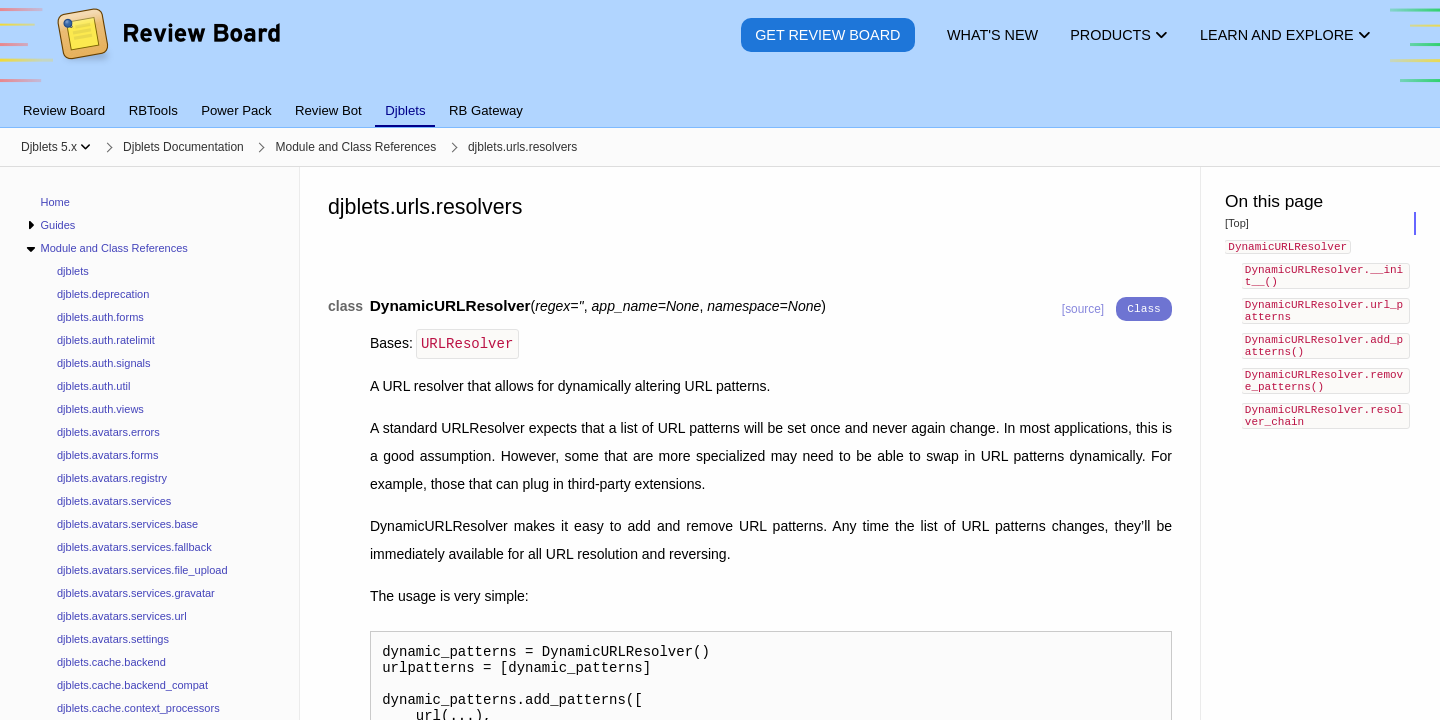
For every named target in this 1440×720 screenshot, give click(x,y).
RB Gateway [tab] (486, 110)
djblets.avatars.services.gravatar (136, 593)
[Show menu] (85, 147)
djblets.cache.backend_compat (132, 685)
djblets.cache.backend (111, 662)
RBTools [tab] (153, 110)
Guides (57, 225)
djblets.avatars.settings (113, 639)
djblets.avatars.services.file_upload (142, 570)
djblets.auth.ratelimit (106, 340)
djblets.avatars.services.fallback (134, 547)
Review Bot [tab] (328, 110)
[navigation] (150, 443)
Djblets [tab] (405, 110)
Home (55, 202)
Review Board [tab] (64, 110)
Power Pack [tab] (236, 110)
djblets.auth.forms (100, 317)
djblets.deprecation (103, 294)
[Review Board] (167, 49)
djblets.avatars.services (114, 501)
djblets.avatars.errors (108, 432)
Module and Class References (113, 248)
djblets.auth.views (100, 409)
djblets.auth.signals (104, 363)
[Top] (1237, 223)
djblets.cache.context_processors (138, 708)
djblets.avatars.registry (112, 478)
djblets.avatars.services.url (122, 616)
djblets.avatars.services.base (127, 524)
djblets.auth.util (93, 386)
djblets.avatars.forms (107, 455)
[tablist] (720, 99)
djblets (73, 271)
